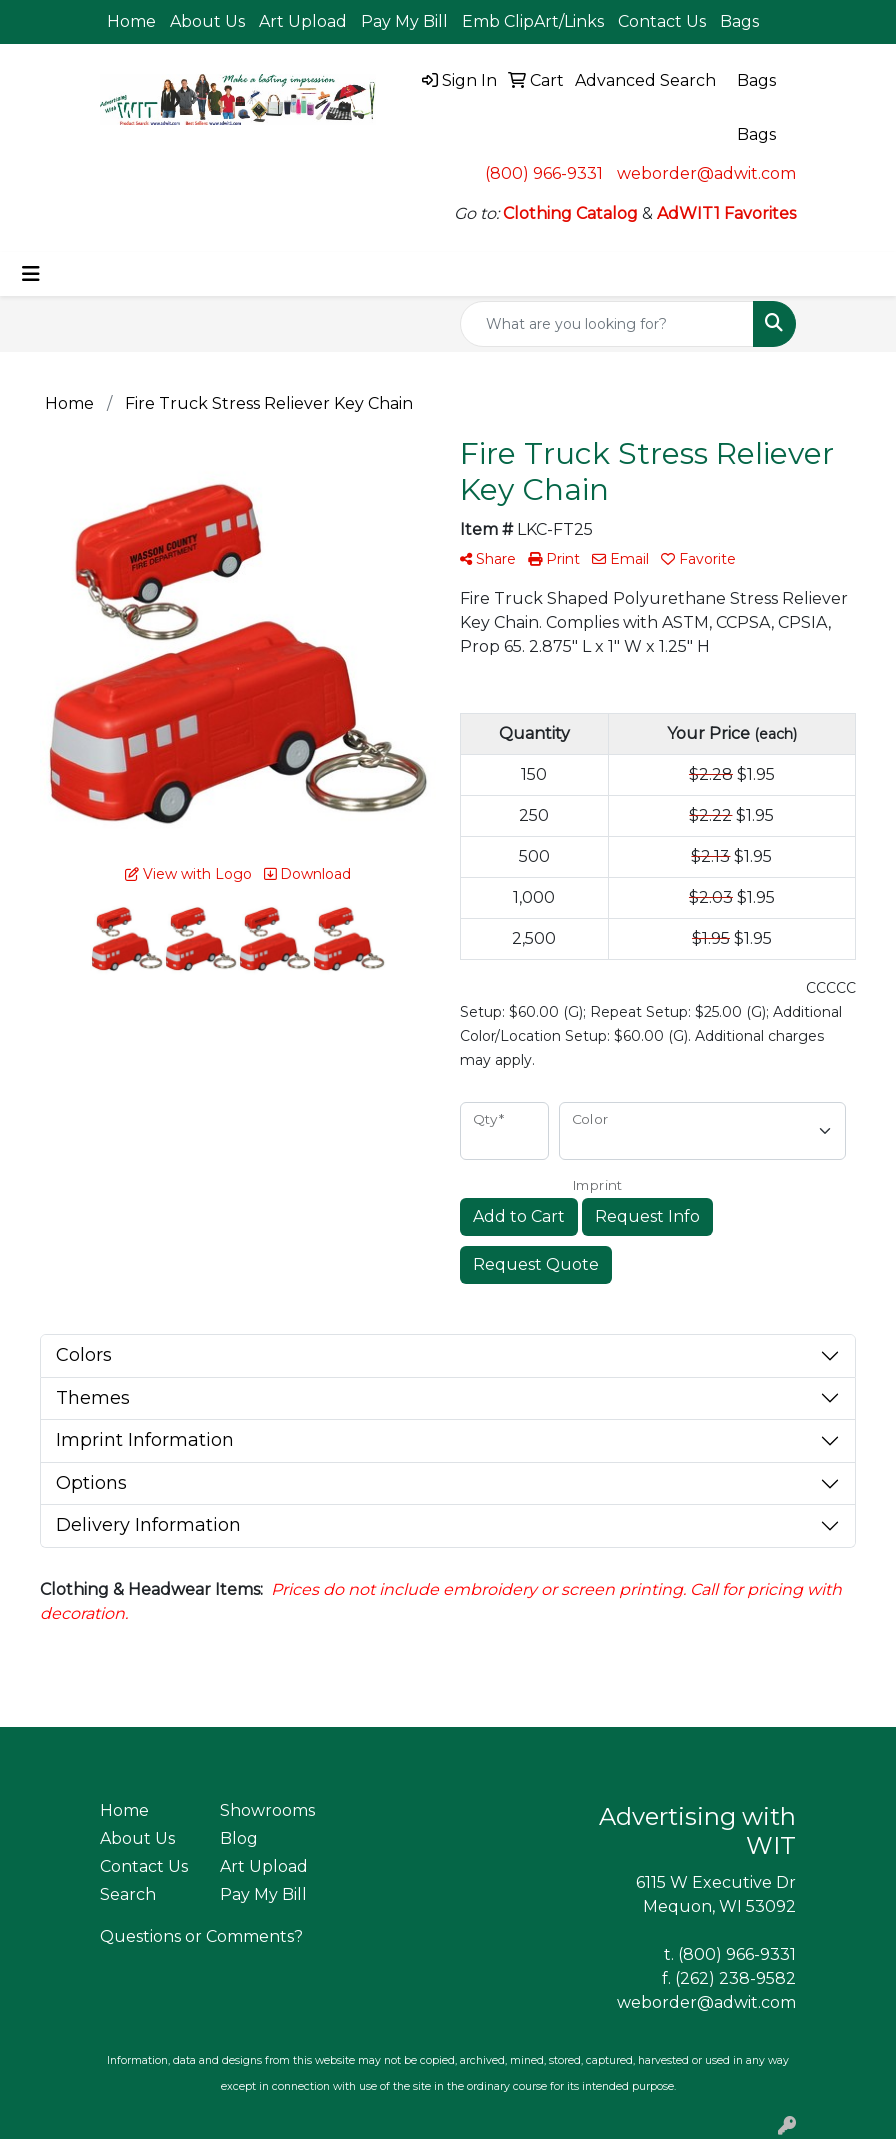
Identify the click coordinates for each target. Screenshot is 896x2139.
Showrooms (267, 1810)
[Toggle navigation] (31, 274)
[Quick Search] (607, 324)
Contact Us (662, 21)
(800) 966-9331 (544, 173)
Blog (239, 1838)
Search (128, 1894)
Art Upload (303, 21)
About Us (207, 21)
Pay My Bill (404, 21)
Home (131, 21)
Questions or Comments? (201, 1936)
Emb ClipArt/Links (533, 21)
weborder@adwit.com (706, 173)
